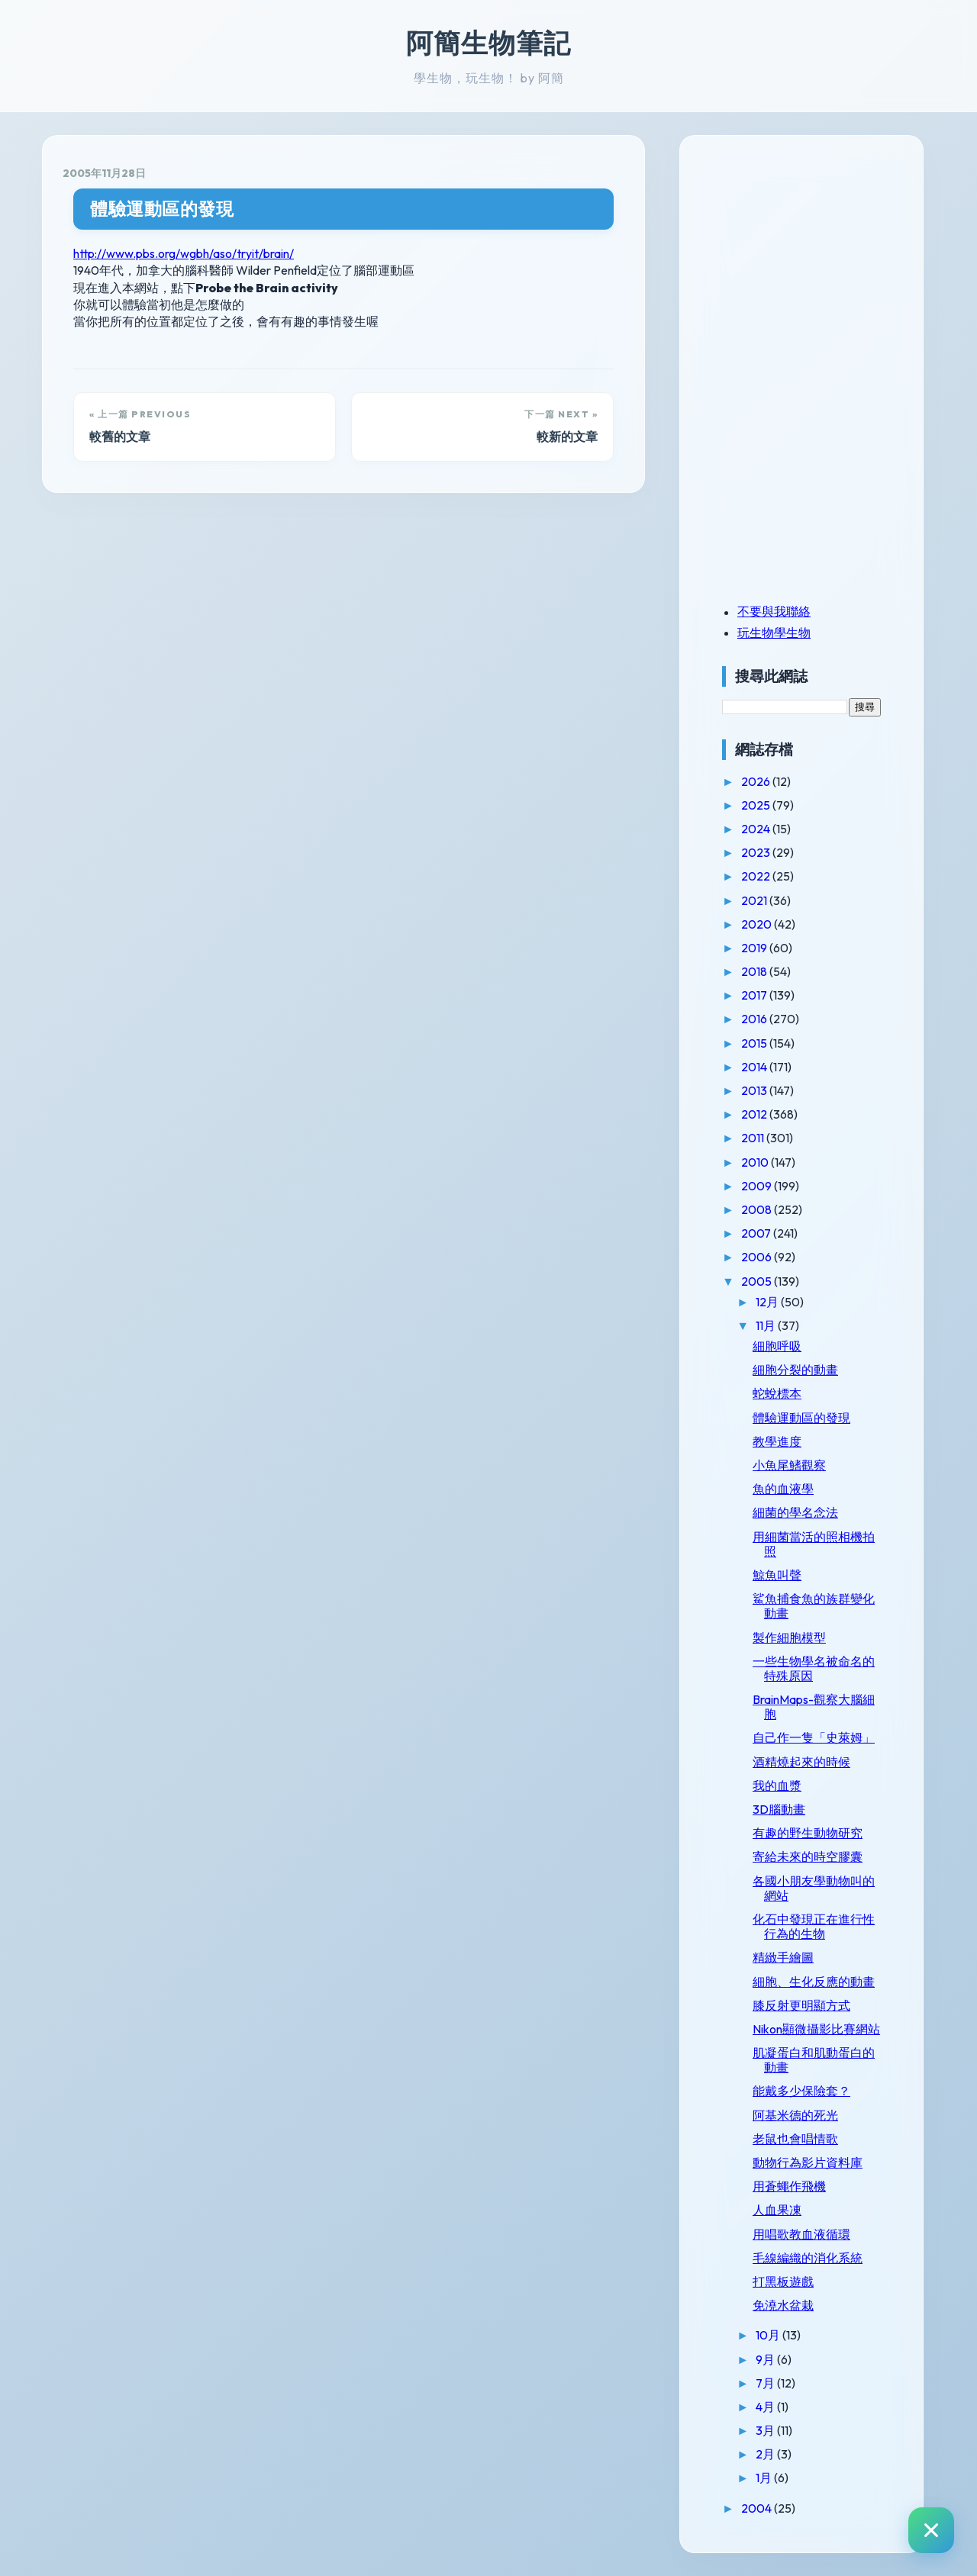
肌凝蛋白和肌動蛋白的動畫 (814, 2060)
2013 (755, 1090)
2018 (755, 971)
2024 (756, 828)
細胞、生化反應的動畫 (814, 1981)
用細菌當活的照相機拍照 (814, 1544)
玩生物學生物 (774, 632)
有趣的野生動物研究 (808, 1832)
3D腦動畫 (779, 1809)
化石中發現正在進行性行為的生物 (814, 1926)
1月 (765, 2477)
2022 (756, 876)
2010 (756, 1162)
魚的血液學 (783, 1488)
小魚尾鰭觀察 (789, 1465)
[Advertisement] (817, 261)
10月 (769, 2335)
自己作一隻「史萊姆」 (814, 1737)
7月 (766, 2383)
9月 (766, 2359)
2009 (757, 1185)
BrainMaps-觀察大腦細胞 (814, 1706)
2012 (755, 1114)
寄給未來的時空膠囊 (808, 1856)
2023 (756, 852)
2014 (755, 1066)
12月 (768, 1301)
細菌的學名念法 (795, 1512)
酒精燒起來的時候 (801, 1761)
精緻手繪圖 (783, 1957)
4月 (766, 2406)
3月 (766, 2430)
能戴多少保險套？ (801, 2090)
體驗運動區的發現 (162, 209)
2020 (757, 924)
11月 (767, 1325)
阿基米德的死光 (795, 2115)
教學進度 (777, 1441)
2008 (757, 1209)
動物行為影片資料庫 (808, 2162)
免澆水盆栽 (783, 2305)
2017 (755, 995)
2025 (756, 805)
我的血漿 (777, 1785)
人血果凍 (777, 2209)
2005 (757, 1281)
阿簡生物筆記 (488, 43)
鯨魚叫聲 (777, 1575)
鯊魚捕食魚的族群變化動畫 (814, 1606)
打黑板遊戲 (783, 2281)
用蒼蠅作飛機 (789, 2186)
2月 (766, 2454)
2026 (756, 781)
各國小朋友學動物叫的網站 (814, 1888)
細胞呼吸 (777, 1346)
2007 (757, 1233)
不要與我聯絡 (774, 611)
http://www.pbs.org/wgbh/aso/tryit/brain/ (183, 253)
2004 (757, 2508)
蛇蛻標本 (777, 1393)
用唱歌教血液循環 (801, 2234)
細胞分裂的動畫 (795, 1369)
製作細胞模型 (789, 1637)
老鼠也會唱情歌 (795, 2138)
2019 (755, 947)
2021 (755, 900)
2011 (753, 1137)
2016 (755, 1018)
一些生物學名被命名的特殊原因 (814, 1668)
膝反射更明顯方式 (801, 2005)
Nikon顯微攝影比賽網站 (816, 2029)
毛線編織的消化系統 (808, 2257)
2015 (755, 1043)
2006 (757, 1256)
